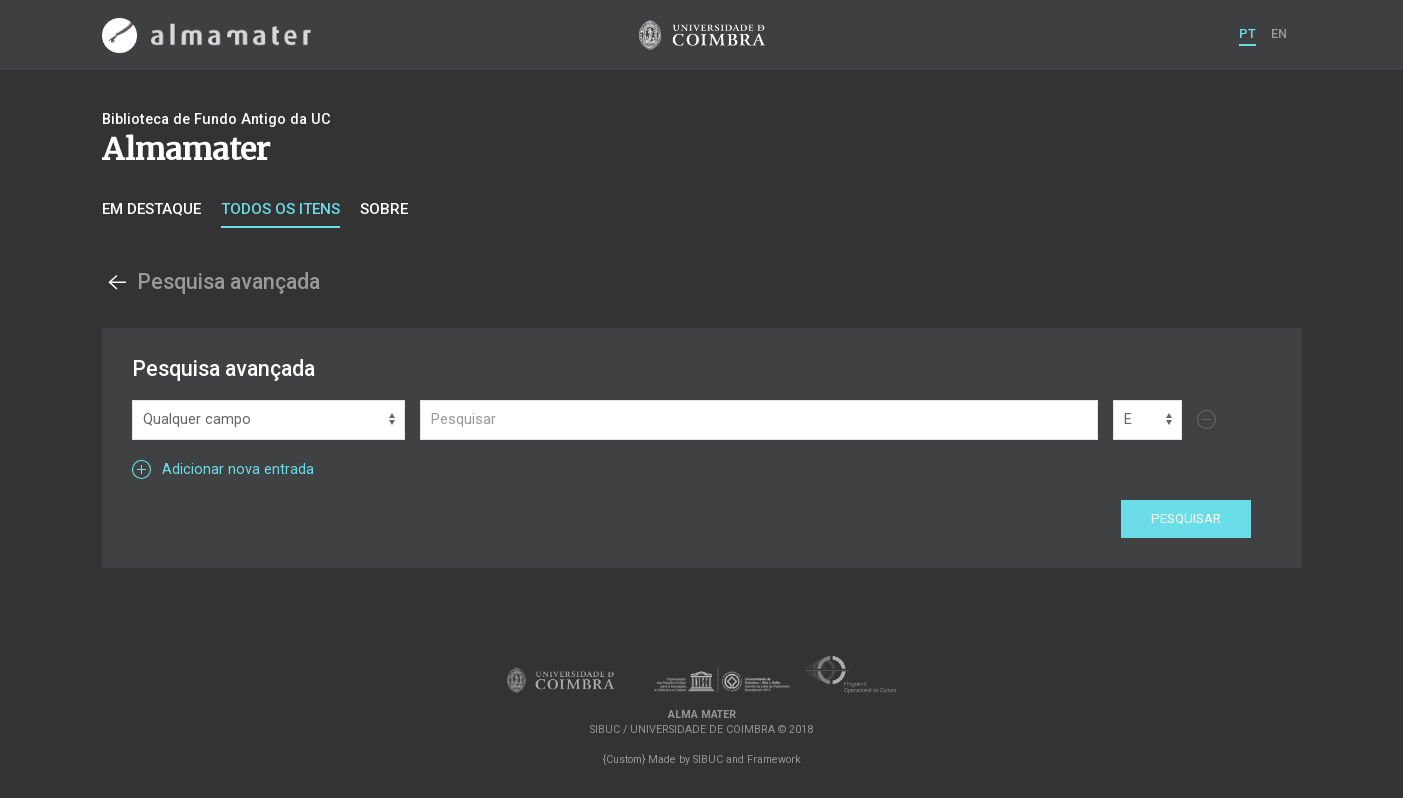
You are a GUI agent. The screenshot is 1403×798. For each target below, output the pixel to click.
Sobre (384, 209)
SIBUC (708, 759)
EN (1279, 33)
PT (1247, 33)
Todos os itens (280, 209)
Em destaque (151, 209)
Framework (774, 759)
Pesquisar (1186, 518)
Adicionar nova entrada (223, 469)
